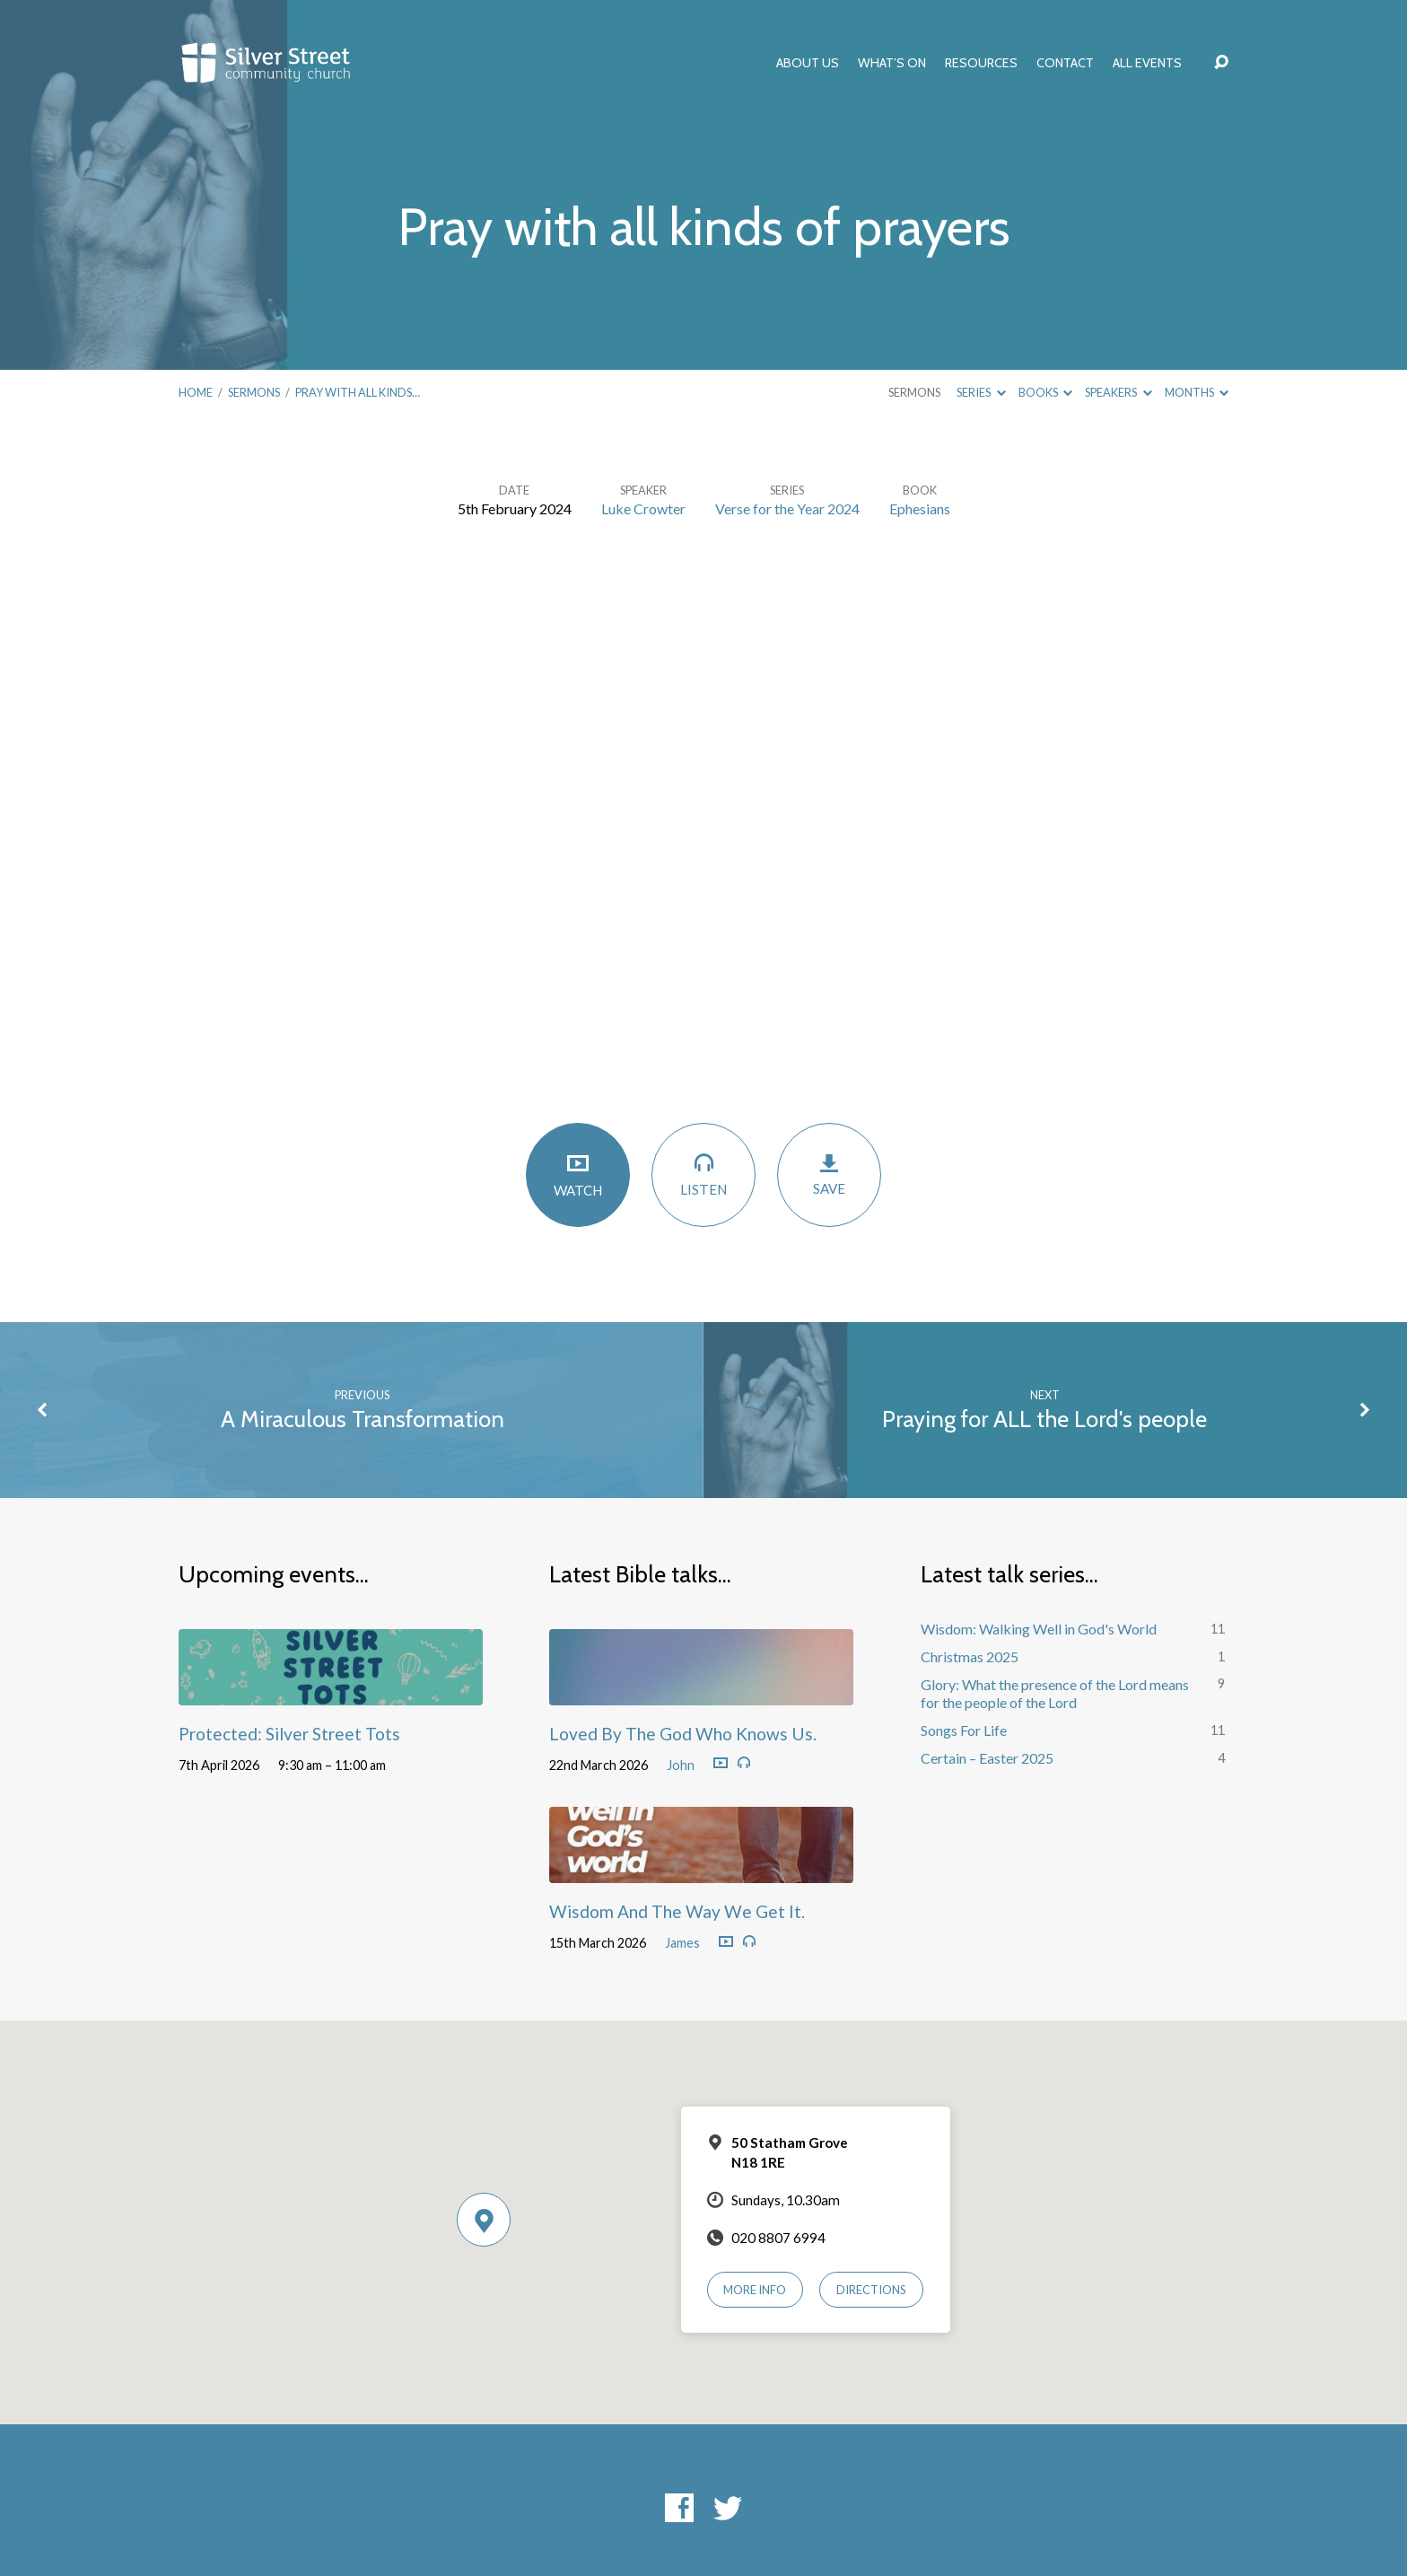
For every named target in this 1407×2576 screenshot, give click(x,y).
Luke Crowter (643, 508)
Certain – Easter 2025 (987, 1757)
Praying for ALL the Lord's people (1044, 1419)
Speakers (1118, 392)
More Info (754, 2289)
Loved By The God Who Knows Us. (683, 1733)
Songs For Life (964, 1730)
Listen (703, 1173)
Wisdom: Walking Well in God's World (1039, 1628)
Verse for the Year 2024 (787, 508)
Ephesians (919, 508)
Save (829, 1174)
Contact (1065, 63)
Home (196, 392)
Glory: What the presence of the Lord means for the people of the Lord (1055, 1694)
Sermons (254, 392)
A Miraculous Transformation (362, 1419)
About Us (807, 63)
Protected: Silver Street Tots (289, 1733)
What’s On (892, 63)
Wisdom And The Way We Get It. (677, 1911)
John (681, 1765)
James (682, 1942)
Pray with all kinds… (357, 392)
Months (1196, 392)
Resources (981, 63)
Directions (871, 2289)
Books (1045, 392)
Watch (578, 1174)
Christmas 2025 (969, 1656)
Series (981, 392)
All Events (1147, 63)
